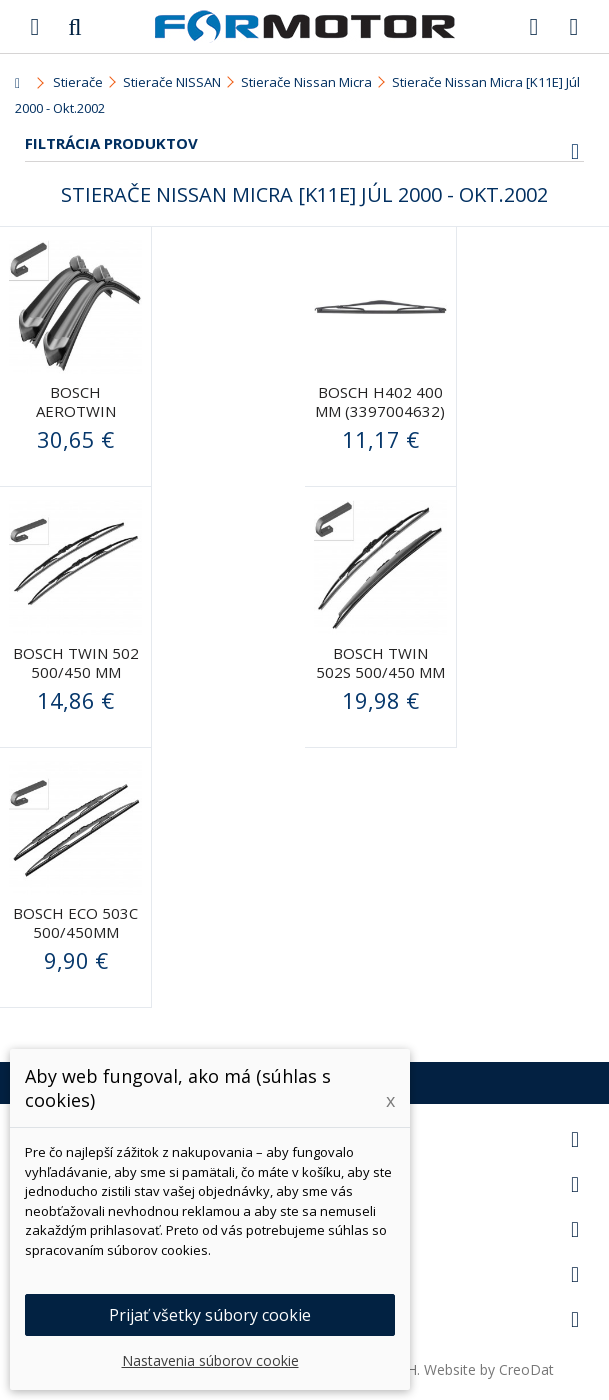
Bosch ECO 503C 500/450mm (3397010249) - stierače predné (75, 941)
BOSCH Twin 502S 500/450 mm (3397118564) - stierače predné (380, 681)
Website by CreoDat (489, 1369)
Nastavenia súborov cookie (210, 1360)
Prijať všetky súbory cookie (210, 1315)
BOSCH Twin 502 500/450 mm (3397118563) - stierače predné (75, 681)
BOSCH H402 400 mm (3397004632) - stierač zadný (380, 411)
